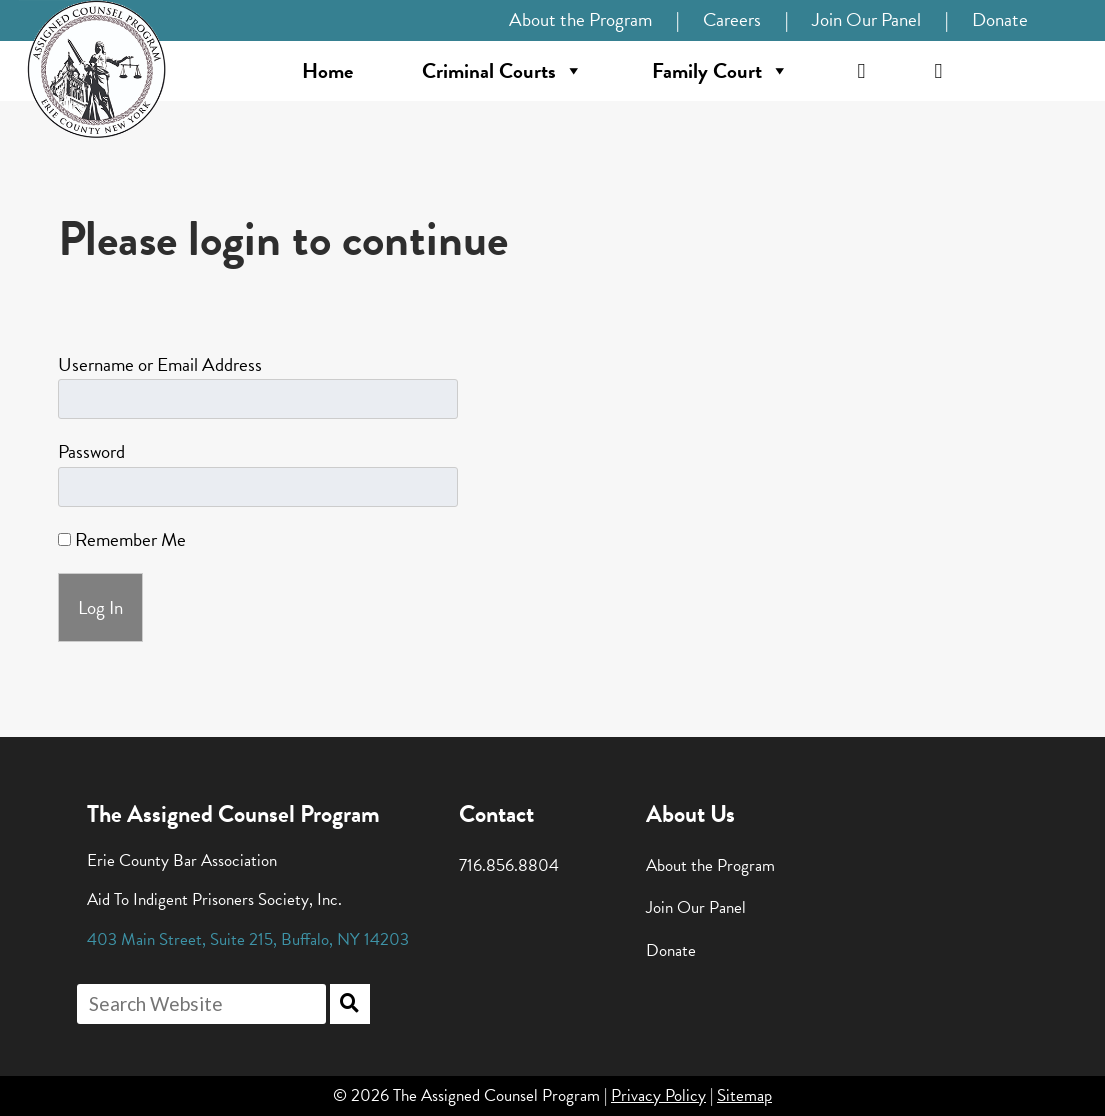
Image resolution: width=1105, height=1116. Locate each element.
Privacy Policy (658, 1095)
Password (91, 451)
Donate (1000, 19)
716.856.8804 (509, 865)
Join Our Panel (866, 19)
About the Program (580, 19)
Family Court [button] (720, 71)
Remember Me (122, 539)
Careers (732, 19)
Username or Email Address (160, 364)
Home (327, 71)
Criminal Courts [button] (502, 71)
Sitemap (744, 1095)
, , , (248, 939)
